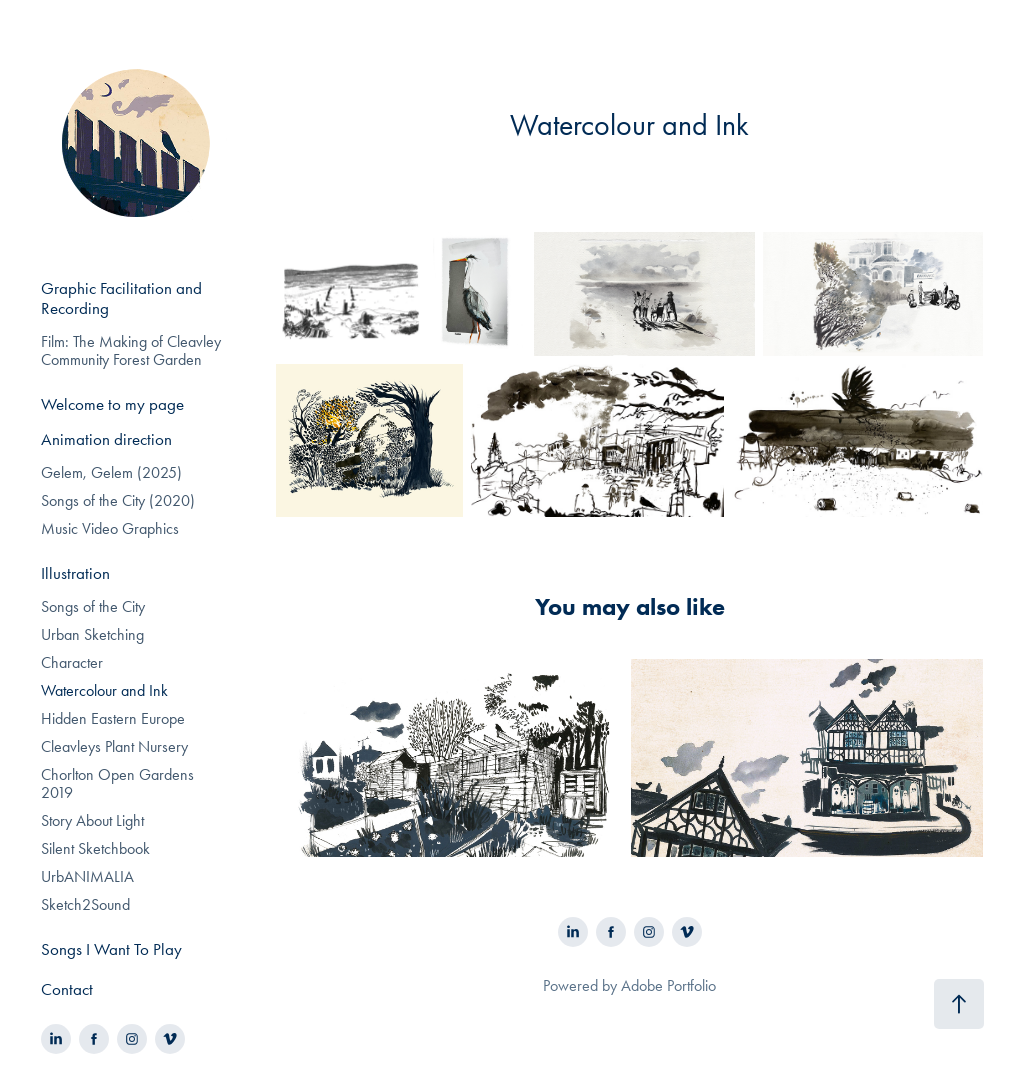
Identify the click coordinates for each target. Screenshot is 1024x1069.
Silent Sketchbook (95, 848)
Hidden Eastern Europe (113, 718)
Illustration (75, 573)
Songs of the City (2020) (118, 500)
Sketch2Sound (85, 904)
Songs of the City (93, 606)
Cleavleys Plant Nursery (114, 746)
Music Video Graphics (110, 528)
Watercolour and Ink (104, 690)
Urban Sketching (92, 634)
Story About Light (92, 820)
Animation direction (106, 439)
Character (72, 662)
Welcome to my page (112, 404)
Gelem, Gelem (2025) (111, 472)
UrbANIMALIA (87, 876)
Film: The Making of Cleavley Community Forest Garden (131, 350)
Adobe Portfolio (668, 985)
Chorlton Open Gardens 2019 (117, 783)
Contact (67, 989)
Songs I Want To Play (111, 949)
